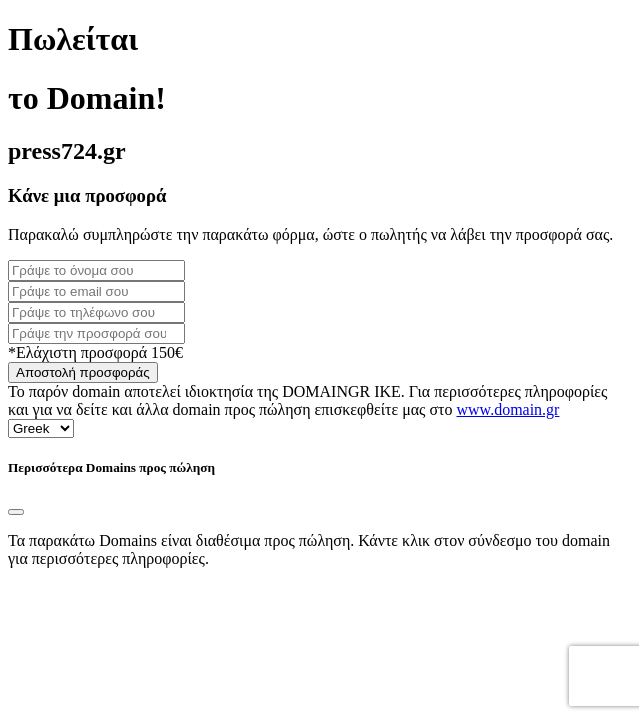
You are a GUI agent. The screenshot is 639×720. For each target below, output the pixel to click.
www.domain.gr (508, 409)
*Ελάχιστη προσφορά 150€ (95, 352)
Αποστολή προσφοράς (83, 372)
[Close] (16, 512)
